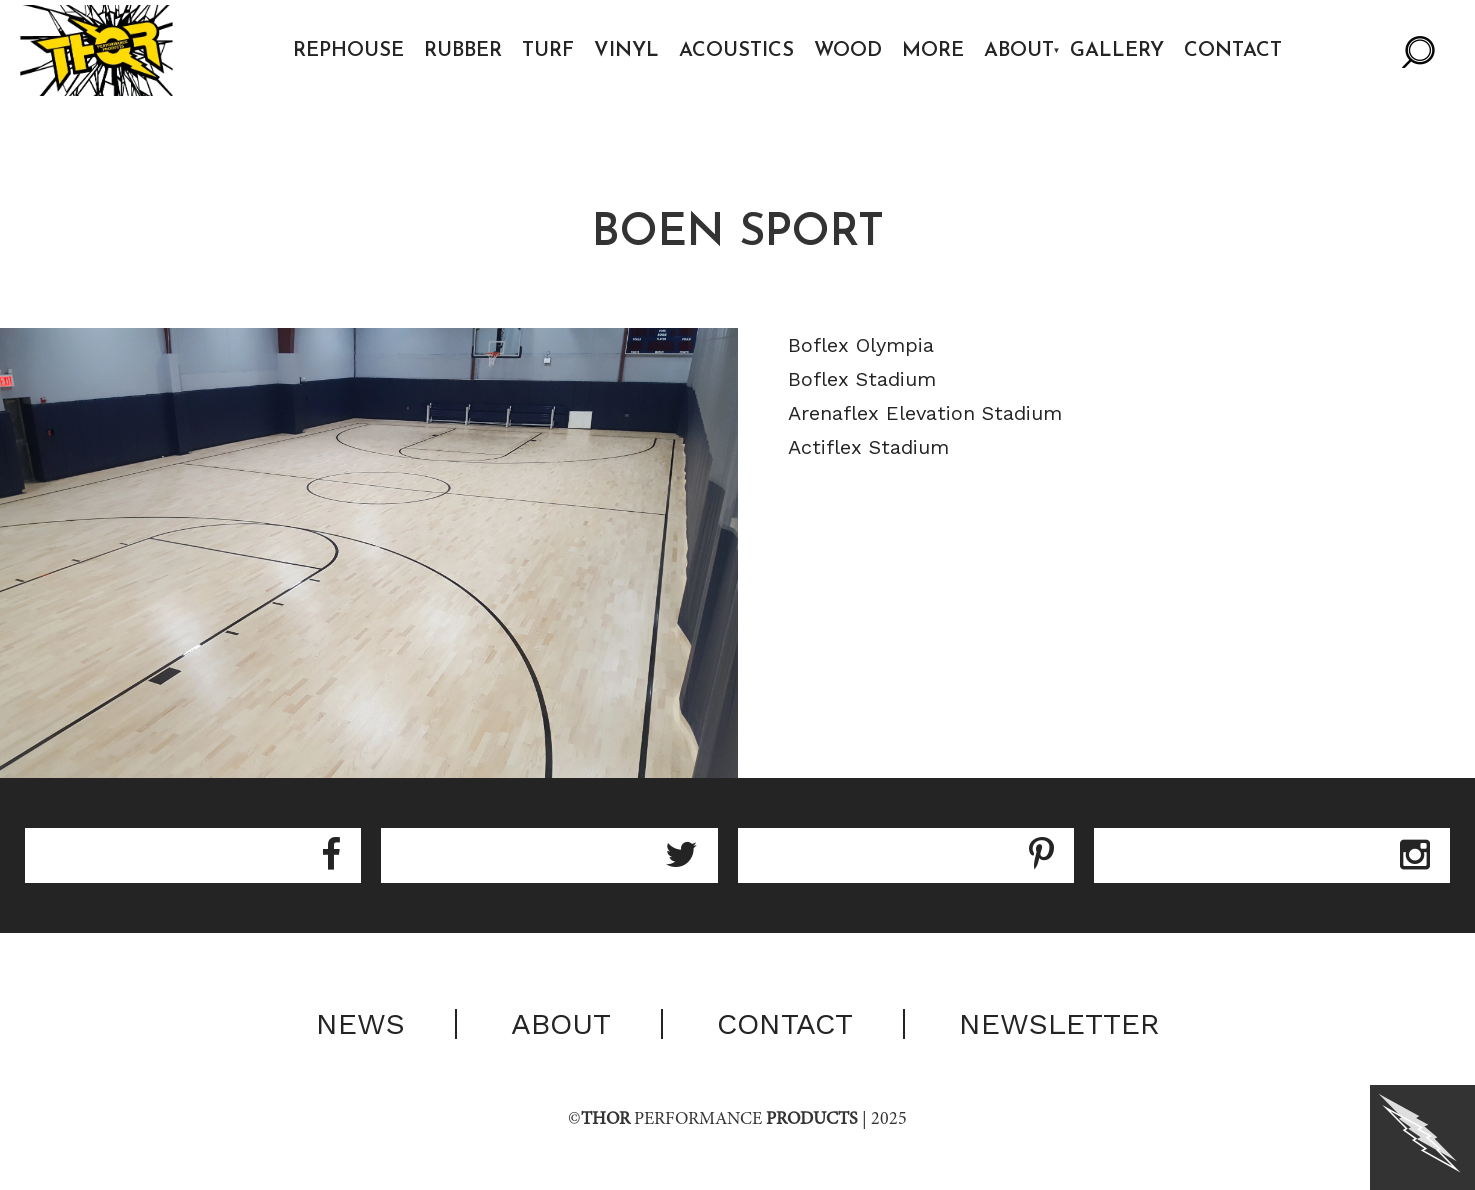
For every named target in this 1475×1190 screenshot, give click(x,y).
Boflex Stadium (862, 379)
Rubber (463, 51)
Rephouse (348, 51)
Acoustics (736, 51)
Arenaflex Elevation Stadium (925, 413)
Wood (848, 51)
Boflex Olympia (861, 345)
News (360, 1024)
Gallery (1117, 51)
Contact (1233, 51)
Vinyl (626, 51)
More (933, 51)
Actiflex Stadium (868, 447)
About (1019, 51)
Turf (548, 51)
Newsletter (1059, 1024)
